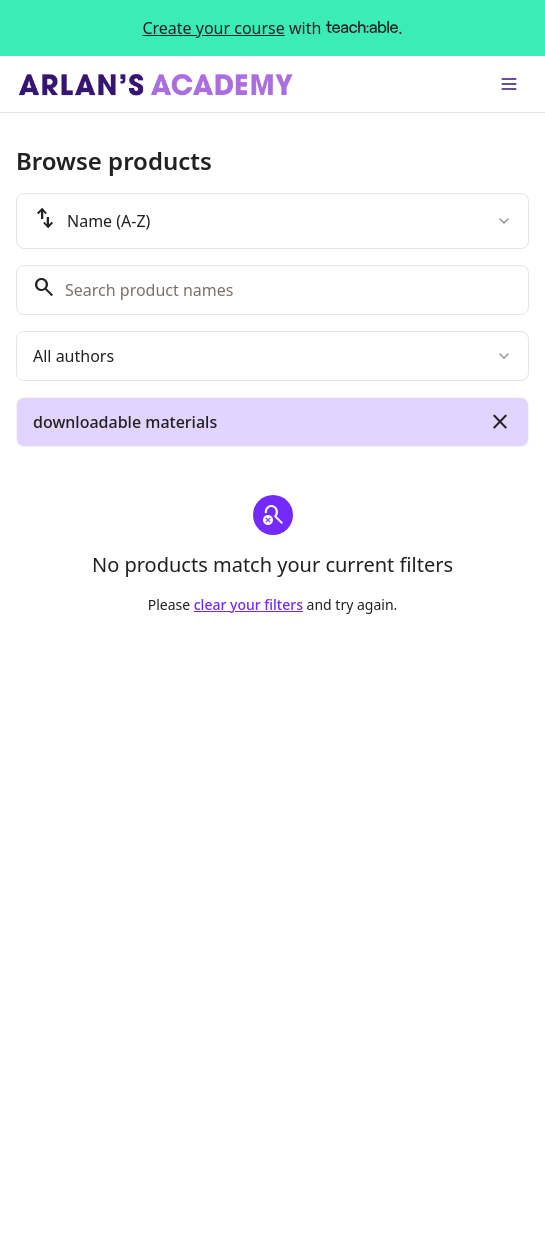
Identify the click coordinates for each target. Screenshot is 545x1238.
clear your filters (248, 604)
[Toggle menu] (509, 84)
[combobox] (272, 221)
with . (272, 28)
